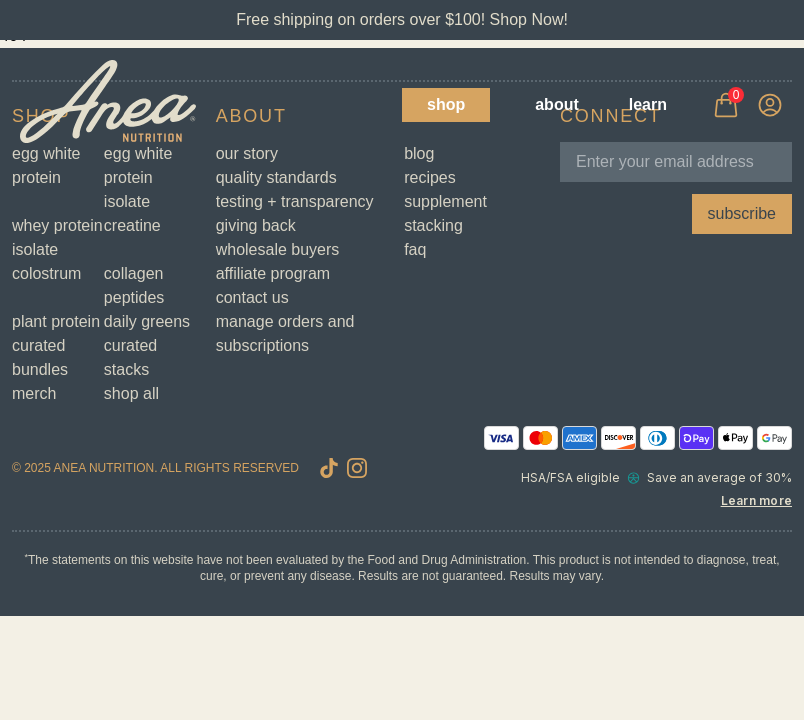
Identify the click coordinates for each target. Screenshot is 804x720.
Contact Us (252, 297)
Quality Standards (276, 177)
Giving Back (256, 225)
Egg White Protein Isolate (138, 177)
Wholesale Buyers (278, 249)
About (557, 104)
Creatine (132, 225)
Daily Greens (147, 321)
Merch (34, 393)
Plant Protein (56, 321)
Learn (648, 104)
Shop (446, 104)
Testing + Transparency (295, 201)
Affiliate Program (273, 273)
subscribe (742, 213)
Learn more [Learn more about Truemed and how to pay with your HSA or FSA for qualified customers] (756, 500)
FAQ (415, 249)
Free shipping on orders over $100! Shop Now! (402, 19)
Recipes (430, 177)
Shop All (131, 393)
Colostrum (46, 273)
